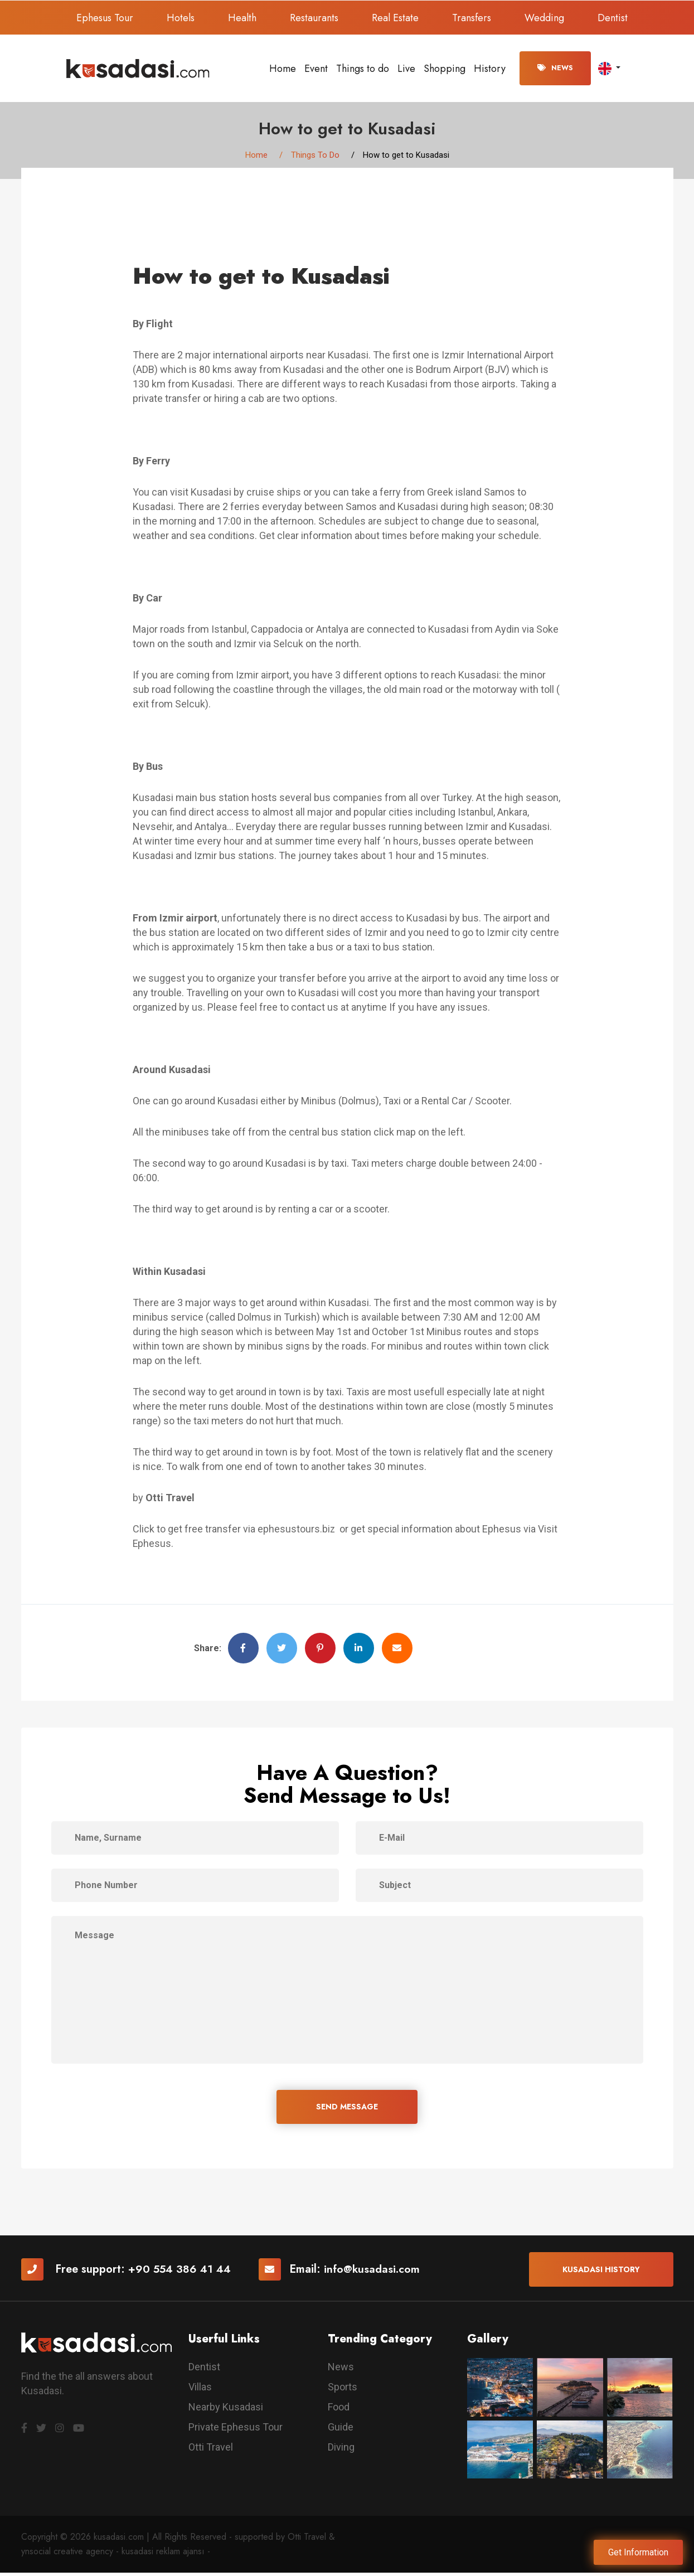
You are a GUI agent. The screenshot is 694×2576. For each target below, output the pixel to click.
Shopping (444, 68)
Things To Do (315, 156)
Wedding (544, 18)
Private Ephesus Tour (235, 2430)
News (555, 68)
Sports (342, 2390)
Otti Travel (210, 2450)
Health (242, 18)
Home (282, 68)
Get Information (638, 2552)
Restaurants (314, 18)
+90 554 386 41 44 (180, 2272)
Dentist (613, 18)
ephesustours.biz (298, 1531)
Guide (340, 2430)
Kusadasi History (601, 2272)
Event (316, 68)
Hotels (181, 18)
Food (339, 2410)
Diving (341, 2450)
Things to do (362, 68)
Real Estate (395, 18)
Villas (200, 2390)
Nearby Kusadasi (225, 2410)
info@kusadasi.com (375, 2272)
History (490, 68)
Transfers (471, 18)
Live (406, 68)
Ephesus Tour (104, 18)
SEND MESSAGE (347, 2108)
